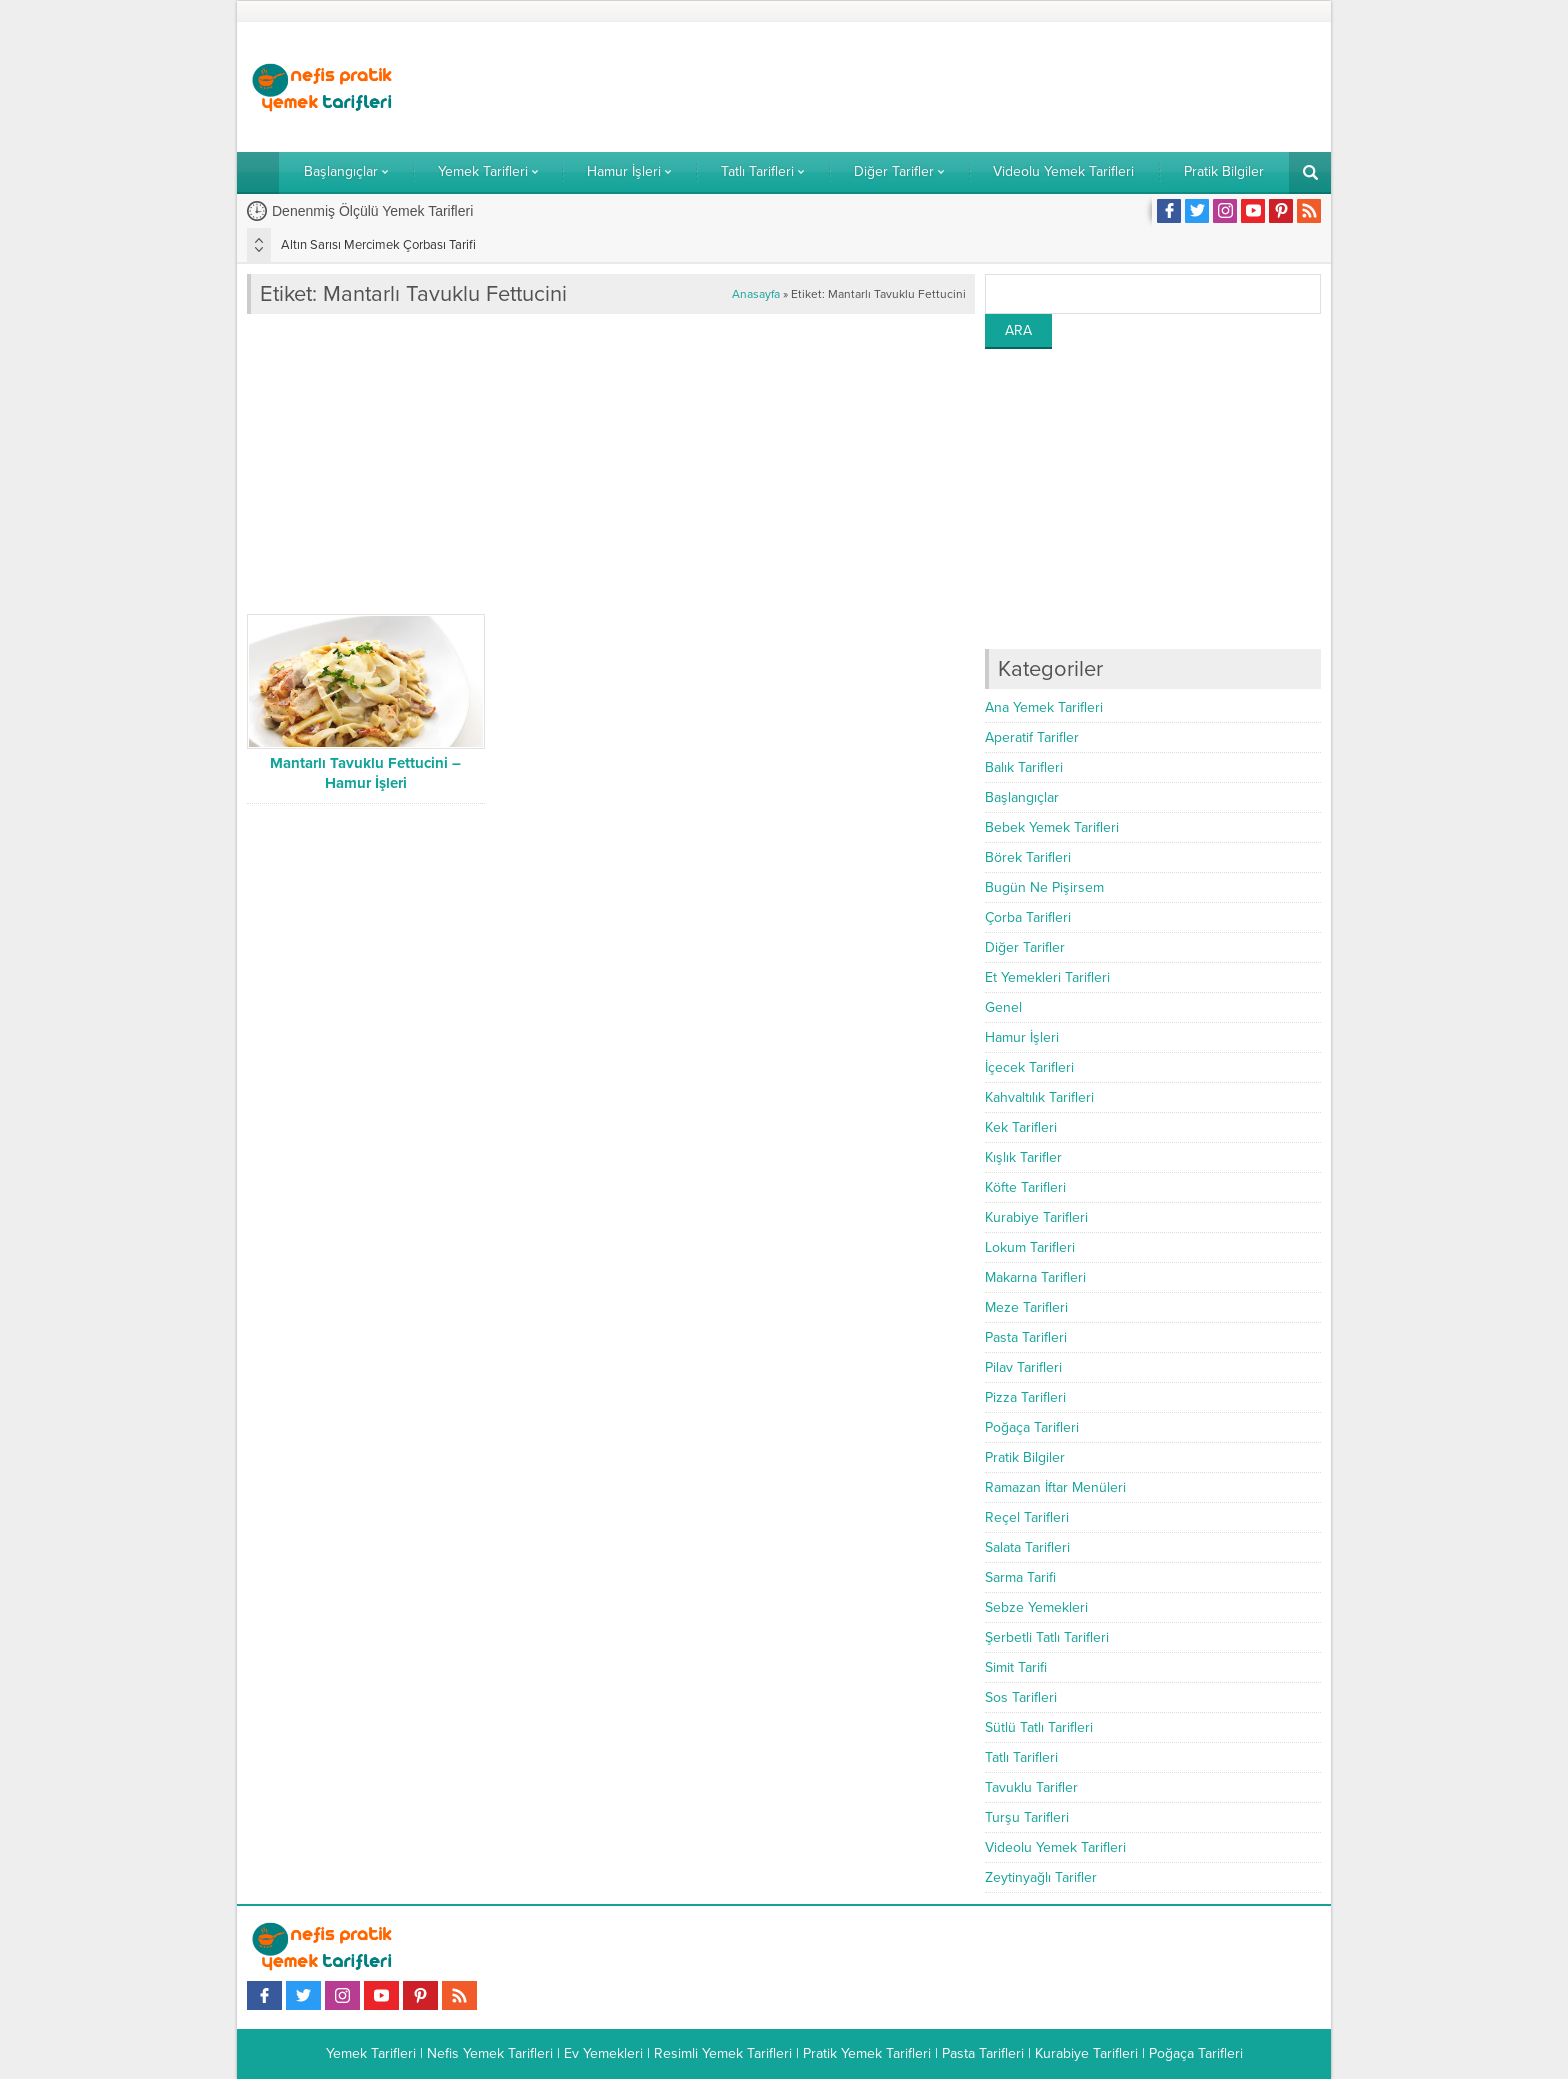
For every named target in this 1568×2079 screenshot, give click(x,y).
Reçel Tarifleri (1027, 1517)
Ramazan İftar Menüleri (1055, 1487)
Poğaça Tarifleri (1032, 1427)
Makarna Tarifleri (1035, 1277)
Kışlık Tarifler (1023, 1157)
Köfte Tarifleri (1025, 1187)
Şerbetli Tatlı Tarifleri (1047, 1637)
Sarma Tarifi (1020, 1577)
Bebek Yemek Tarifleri (1052, 827)
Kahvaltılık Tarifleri (1039, 1097)
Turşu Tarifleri (1027, 1817)
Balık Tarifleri (1024, 767)
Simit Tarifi (1016, 1667)
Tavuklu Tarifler (1031, 1787)
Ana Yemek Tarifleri (1044, 707)
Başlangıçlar (1022, 797)
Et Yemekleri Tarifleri (1047, 977)
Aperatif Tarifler (1032, 737)
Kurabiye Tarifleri (1036, 1217)
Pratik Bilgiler (1025, 1457)
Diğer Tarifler (1025, 947)
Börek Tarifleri (1028, 857)
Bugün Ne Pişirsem (1044, 887)
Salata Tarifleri (1027, 1547)
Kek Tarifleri (1021, 1127)
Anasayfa (756, 294)
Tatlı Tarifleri (1021, 1757)
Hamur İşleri (1022, 1037)
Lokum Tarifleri (1030, 1247)
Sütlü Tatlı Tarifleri (1039, 1727)
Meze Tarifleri (1026, 1307)
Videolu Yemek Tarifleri (1055, 1847)
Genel (1003, 1007)
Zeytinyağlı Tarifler (1041, 1877)
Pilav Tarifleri (1023, 1367)
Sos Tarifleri (1021, 1697)
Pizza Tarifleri (1025, 1397)
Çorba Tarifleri (1028, 917)
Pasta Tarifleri (1026, 1337)
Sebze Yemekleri (1036, 1607)
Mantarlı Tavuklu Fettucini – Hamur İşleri (365, 773)
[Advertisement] (957, 87)
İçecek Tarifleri (1029, 1067)
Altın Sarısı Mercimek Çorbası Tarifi (378, 245)
